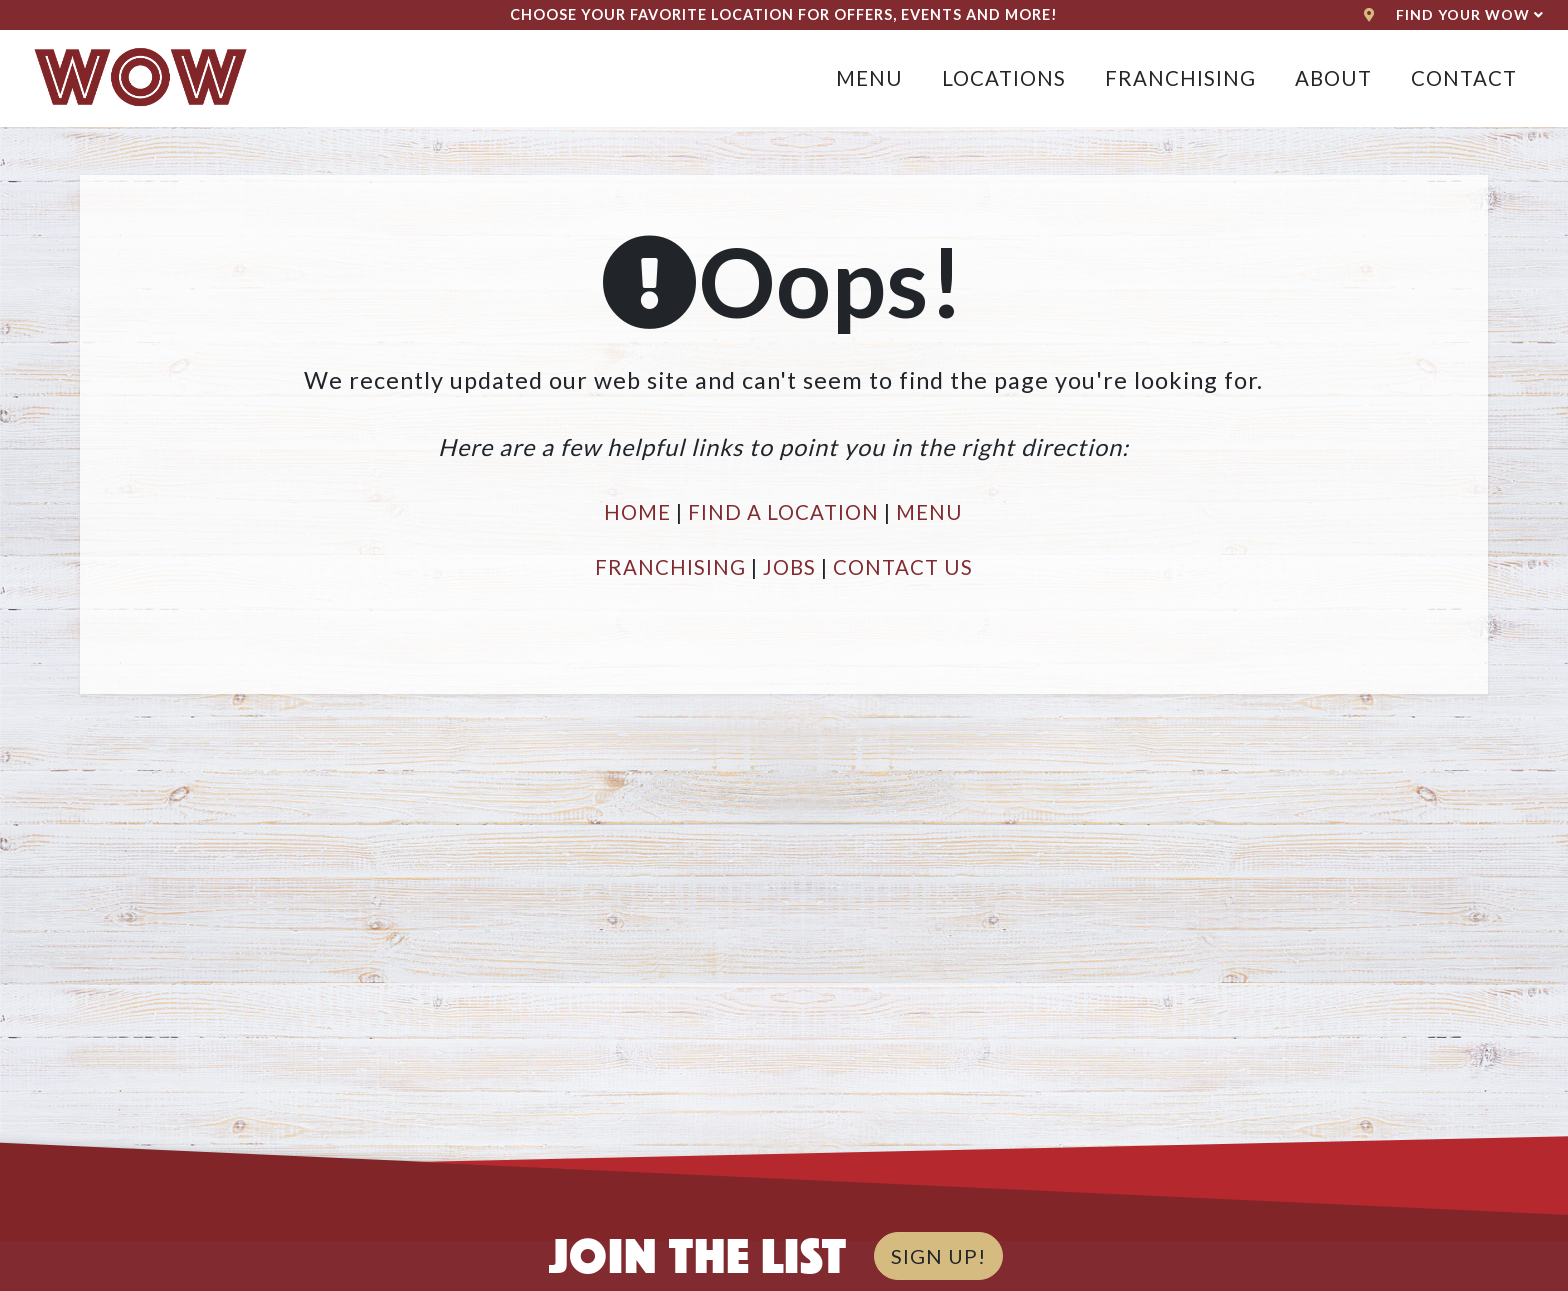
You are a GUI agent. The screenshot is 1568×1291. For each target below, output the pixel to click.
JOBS (789, 567)
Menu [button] (869, 78)
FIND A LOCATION (783, 512)
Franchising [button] (1180, 78)
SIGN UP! (938, 1256)
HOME (637, 512)
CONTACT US (903, 567)
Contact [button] (1464, 78)
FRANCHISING (670, 567)
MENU (929, 512)
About (1333, 78)
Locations (1004, 78)
